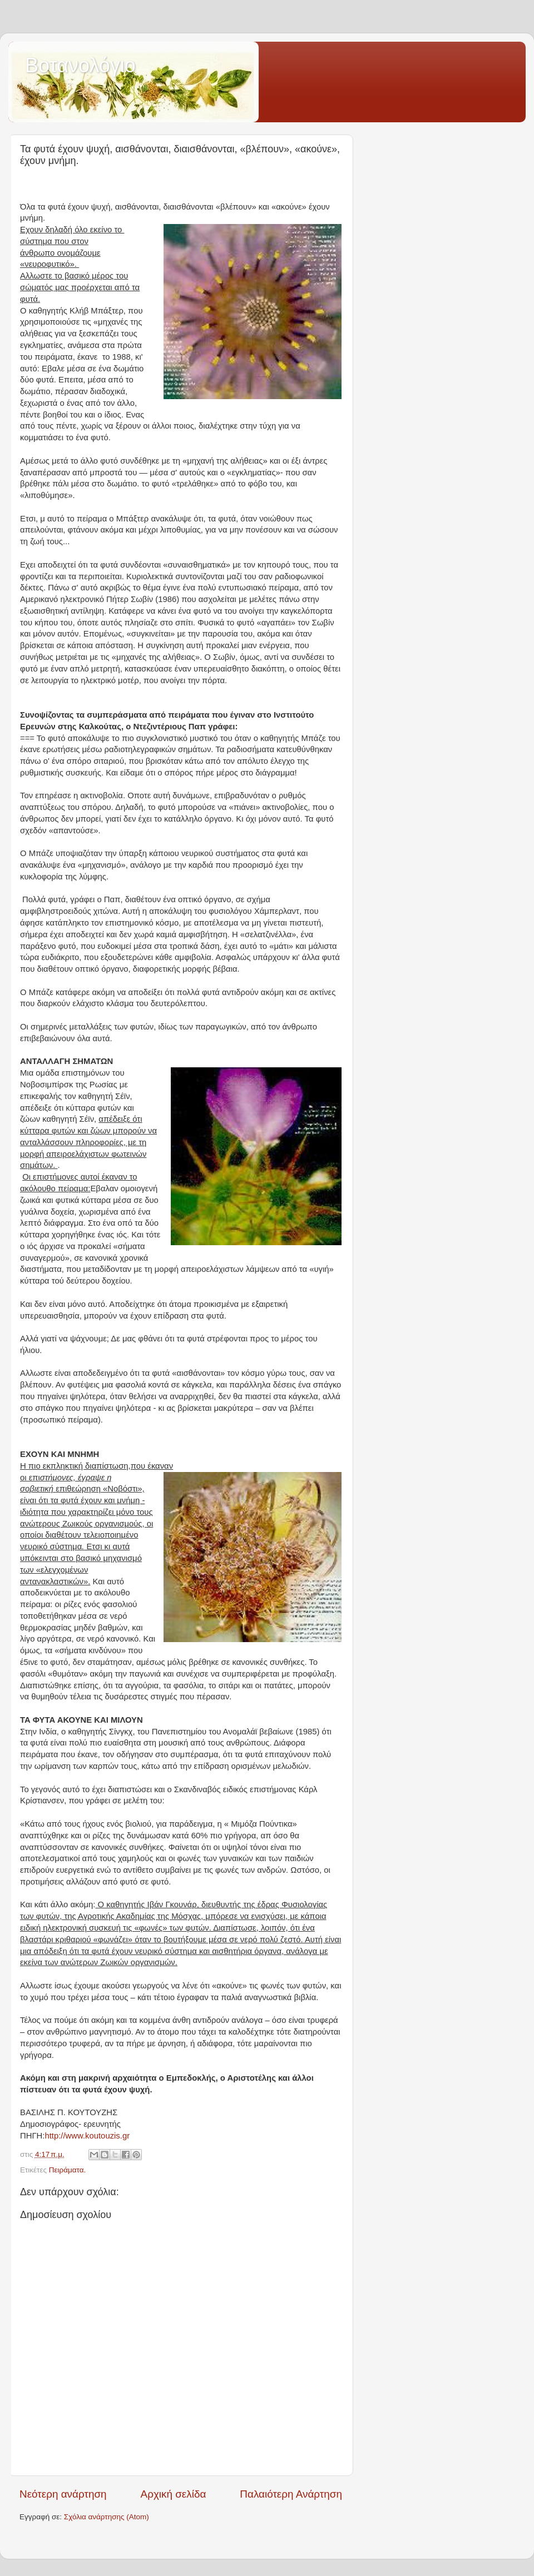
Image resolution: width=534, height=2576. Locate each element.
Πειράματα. (67, 2170)
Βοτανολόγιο (80, 65)
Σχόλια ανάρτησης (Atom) (106, 2517)
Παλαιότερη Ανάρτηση (291, 2494)
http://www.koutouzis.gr (87, 2135)
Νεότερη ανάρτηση (63, 2494)
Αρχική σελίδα (173, 2494)
